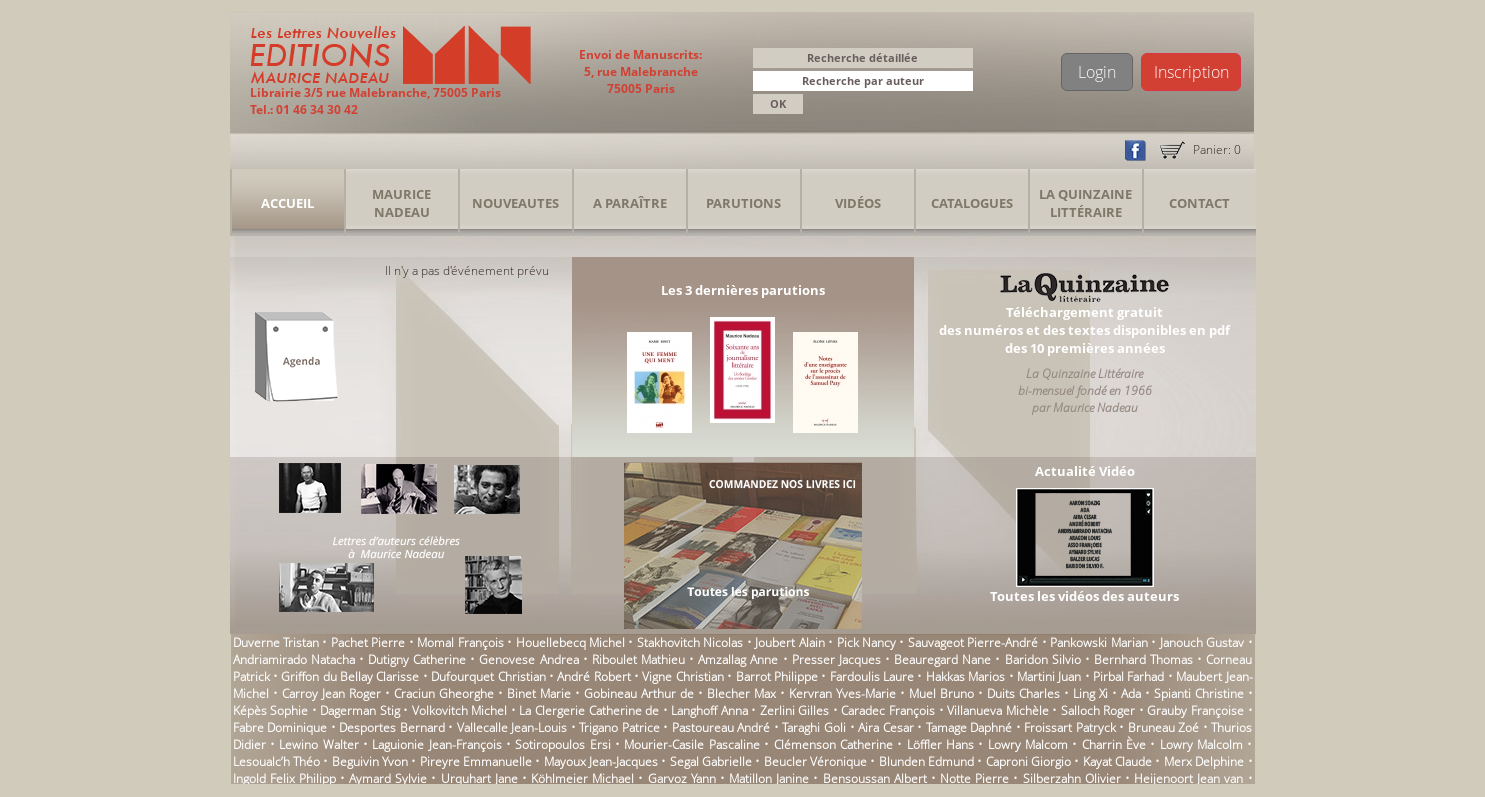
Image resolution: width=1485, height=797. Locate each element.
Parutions (743, 203)
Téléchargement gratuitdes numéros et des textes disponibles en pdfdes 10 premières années (1084, 330)
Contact (1199, 203)
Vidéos (858, 203)
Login (1097, 72)
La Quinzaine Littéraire (1085, 203)
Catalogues (972, 203)
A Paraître (630, 203)
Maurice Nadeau (401, 203)
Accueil (287, 203)
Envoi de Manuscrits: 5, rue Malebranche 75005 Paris (640, 71)
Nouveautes (515, 203)
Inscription (1191, 72)
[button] (961, 82)
